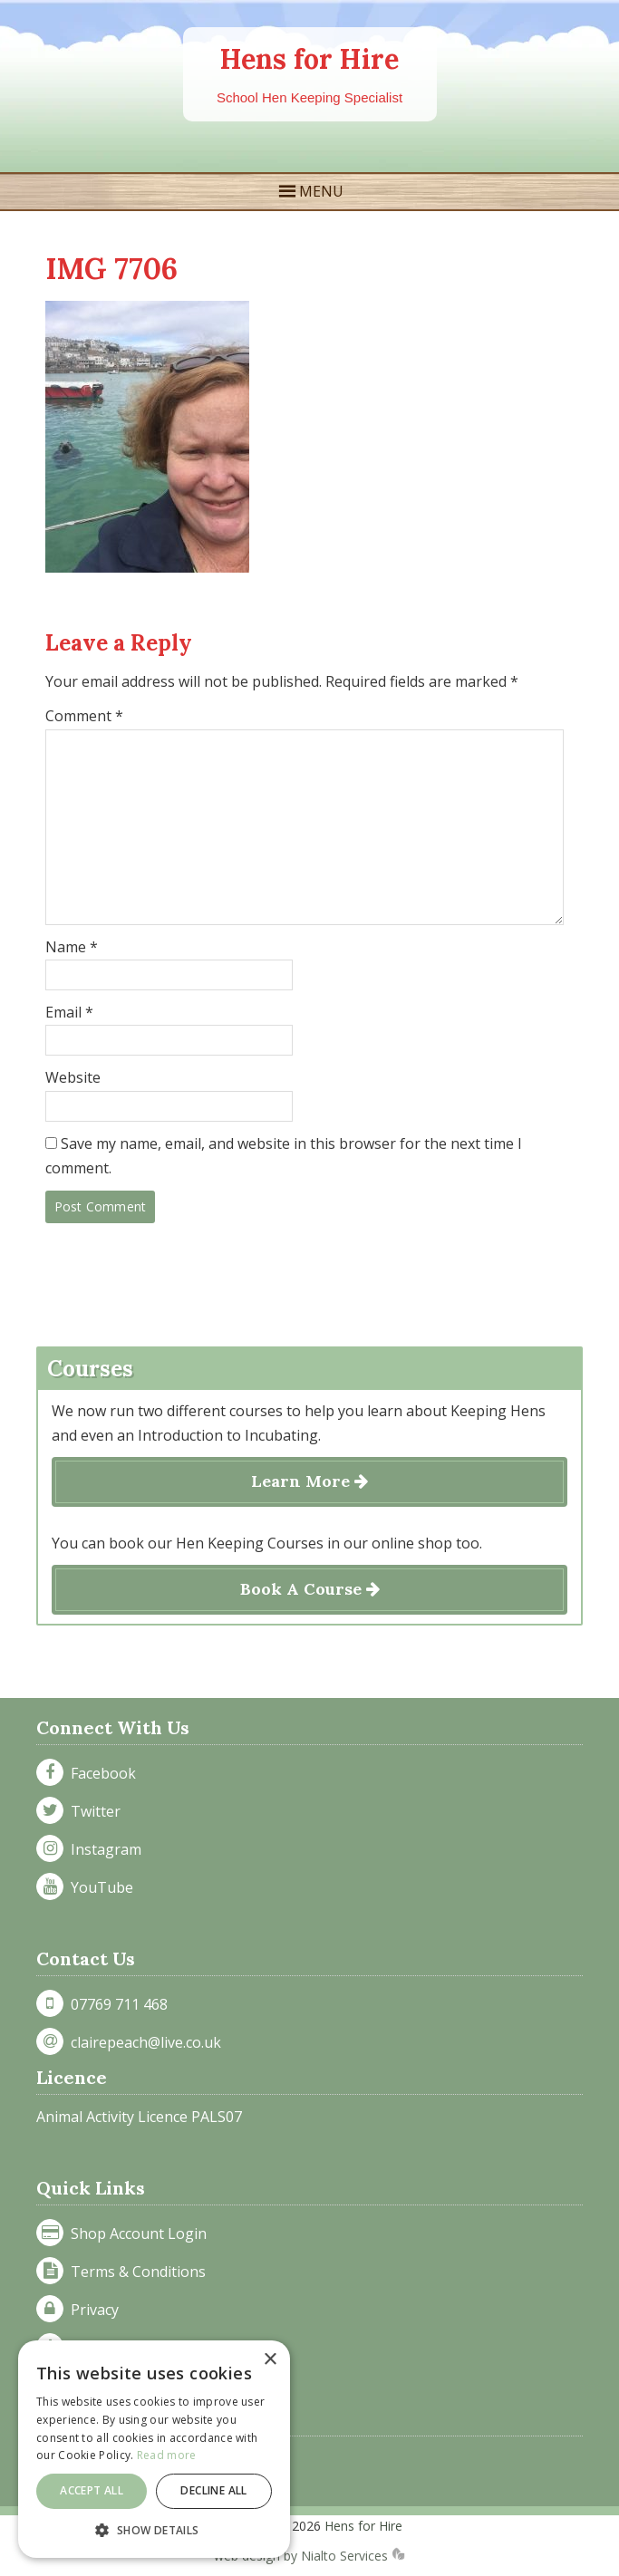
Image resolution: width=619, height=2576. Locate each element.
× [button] (269, 2360)
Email (69, 1012)
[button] (154, 2530)
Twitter (92, 1811)
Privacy (91, 2310)
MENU (321, 191)
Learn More (309, 1481)
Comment (84, 716)
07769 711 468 (115, 2004)
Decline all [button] (213, 2490)
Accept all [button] (91, 2490)
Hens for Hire (309, 59)
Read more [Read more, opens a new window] (167, 2455)
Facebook (99, 1773)
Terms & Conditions (134, 2272)
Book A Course (310, 1588)
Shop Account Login (135, 2233)
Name (71, 947)
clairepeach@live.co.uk (142, 2042)
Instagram (102, 1849)
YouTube (98, 1887)
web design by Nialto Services (309, 2555)
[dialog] (154, 2449)
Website (73, 1077)
